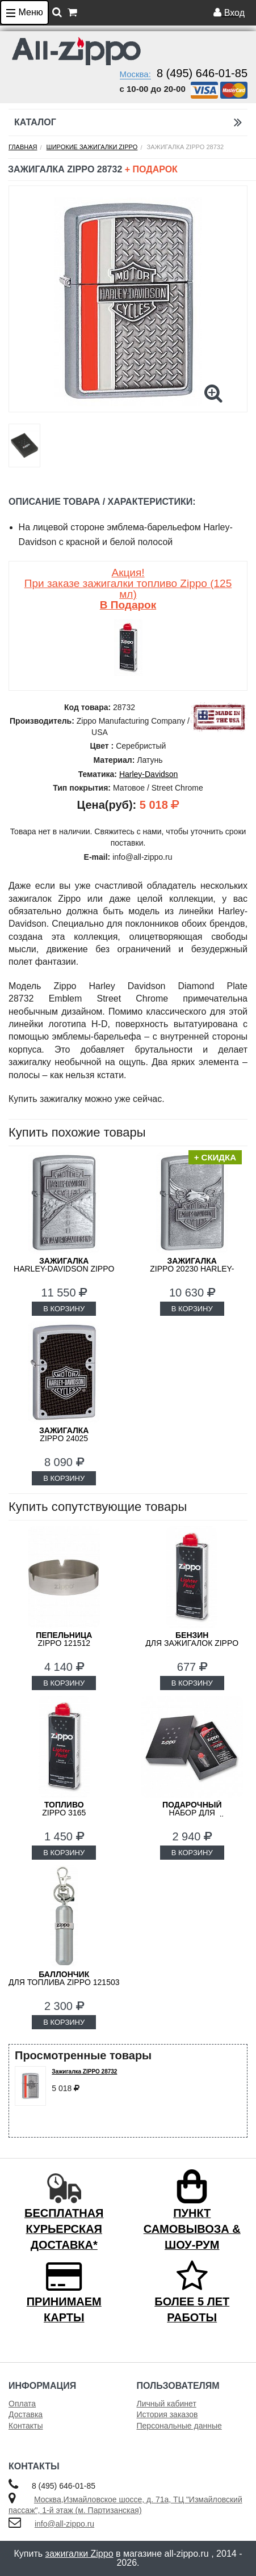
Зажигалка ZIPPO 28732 (84, 2071)
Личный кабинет (166, 2403)
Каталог (128, 122)
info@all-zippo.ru (64, 2523)
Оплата (22, 2403)
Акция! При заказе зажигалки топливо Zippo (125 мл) (128, 589)
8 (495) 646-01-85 (202, 73)
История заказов (167, 2414)
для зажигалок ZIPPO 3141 (191, 1643)
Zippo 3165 (64, 1808)
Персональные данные (179, 2425)
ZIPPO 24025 (64, 1434)
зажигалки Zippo (79, 2553)
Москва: (135, 74)
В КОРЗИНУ (64, 1308)
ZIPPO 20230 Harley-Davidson (192, 1268)
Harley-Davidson (148, 774)
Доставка (26, 2414)
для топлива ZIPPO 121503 (64, 1978)
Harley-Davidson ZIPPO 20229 (64, 1268)
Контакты (26, 2425)
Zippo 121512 (64, 1639)
